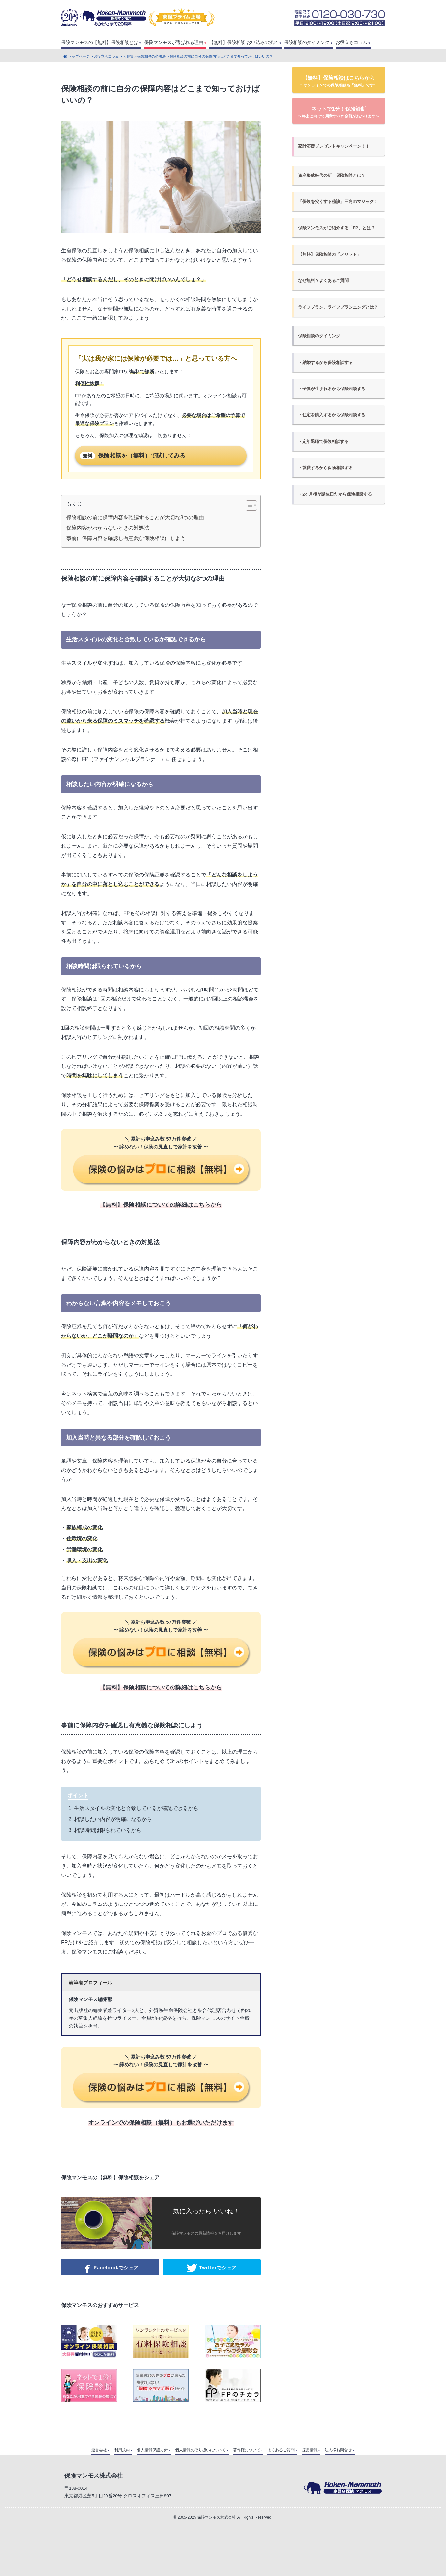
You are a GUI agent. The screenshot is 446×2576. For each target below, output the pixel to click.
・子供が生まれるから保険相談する (331, 388)
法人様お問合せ (338, 2450)
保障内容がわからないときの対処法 (107, 528)
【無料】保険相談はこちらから (338, 81)
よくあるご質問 (281, 2450)
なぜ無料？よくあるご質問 (323, 280)
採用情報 (310, 2450)
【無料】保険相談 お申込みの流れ (243, 42)
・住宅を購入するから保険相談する (331, 414)
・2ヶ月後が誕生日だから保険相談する (335, 494)
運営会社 (99, 2450)
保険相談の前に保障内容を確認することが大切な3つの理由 (135, 517)
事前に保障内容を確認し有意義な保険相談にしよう (125, 538)
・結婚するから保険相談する (325, 362)
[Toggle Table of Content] (248, 505)
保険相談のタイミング (306, 42)
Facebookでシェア (110, 2268)
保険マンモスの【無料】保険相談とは (99, 42)
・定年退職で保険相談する (323, 441)
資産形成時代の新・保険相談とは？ (331, 175)
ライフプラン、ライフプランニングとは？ (338, 307)
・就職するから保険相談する (325, 467)
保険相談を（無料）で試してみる (132, 455)
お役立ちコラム (351, 42)
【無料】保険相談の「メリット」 (329, 254)
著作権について (246, 2450)
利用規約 (122, 2450)
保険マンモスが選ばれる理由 (173, 42)
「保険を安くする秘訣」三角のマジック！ (338, 201)
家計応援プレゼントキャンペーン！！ (334, 146)
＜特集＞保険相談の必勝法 (144, 56)
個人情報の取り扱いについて (200, 2450)
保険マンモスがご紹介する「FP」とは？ (336, 227)
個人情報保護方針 (152, 2450)
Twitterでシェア (212, 2268)
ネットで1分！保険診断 (338, 112)
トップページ (79, 56)
